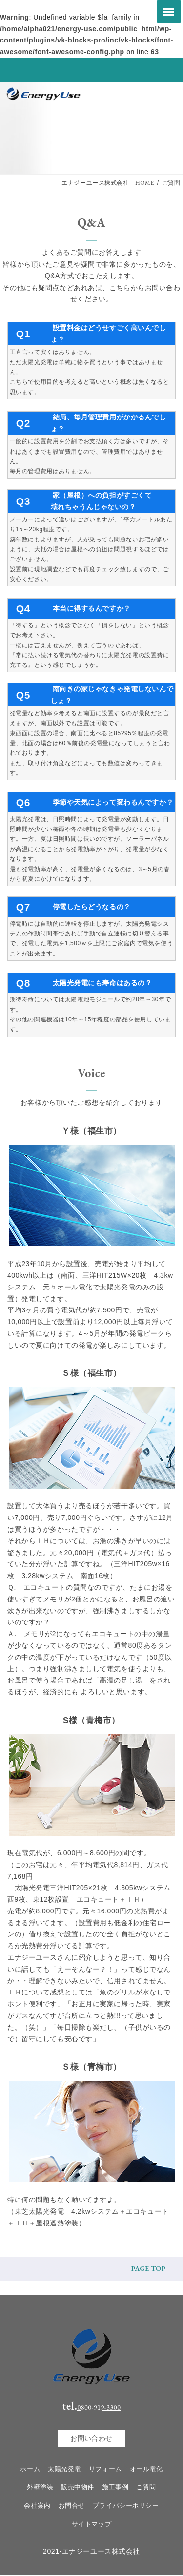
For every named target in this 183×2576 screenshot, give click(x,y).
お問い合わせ (91, 2439)
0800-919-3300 (99, 2407)
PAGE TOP (148, 2268)
